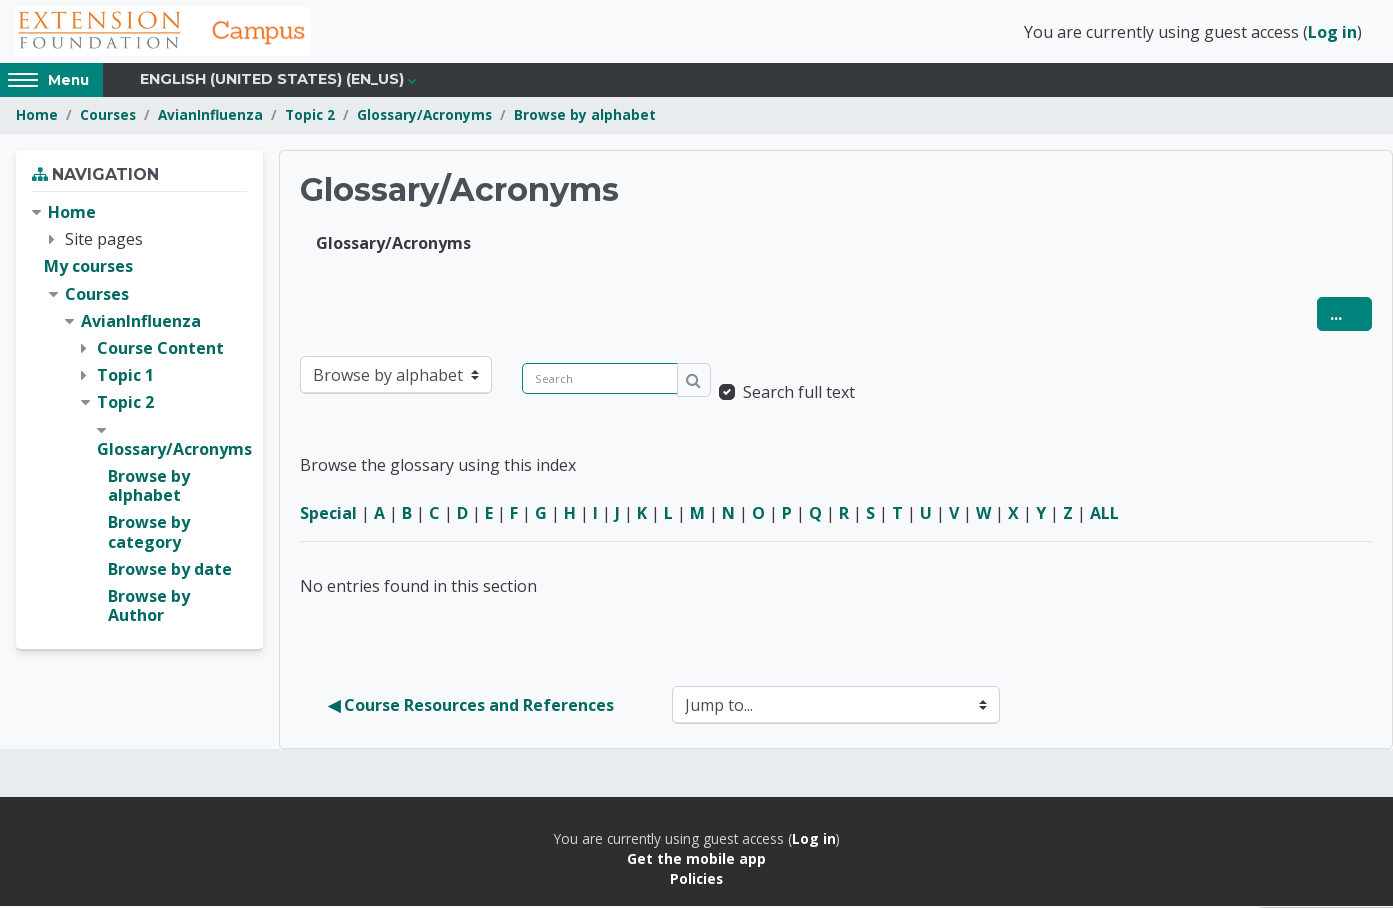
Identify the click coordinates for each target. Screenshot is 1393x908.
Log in (1332, 33)
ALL (1104, 515)
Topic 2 (310, 117)
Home (37, 117)
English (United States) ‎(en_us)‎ (272, 82)
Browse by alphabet (585, 117)
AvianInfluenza (210, 117)
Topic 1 (125, 378)
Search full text (799, 394)
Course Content (160, 351)
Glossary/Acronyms (424, 117)
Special (328, 515)
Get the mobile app (696, 861)
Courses (108, 117)
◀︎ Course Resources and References (471, 707)
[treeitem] (139, 417)
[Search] (600, 380)
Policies (696, 881)
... (1351, 315)
